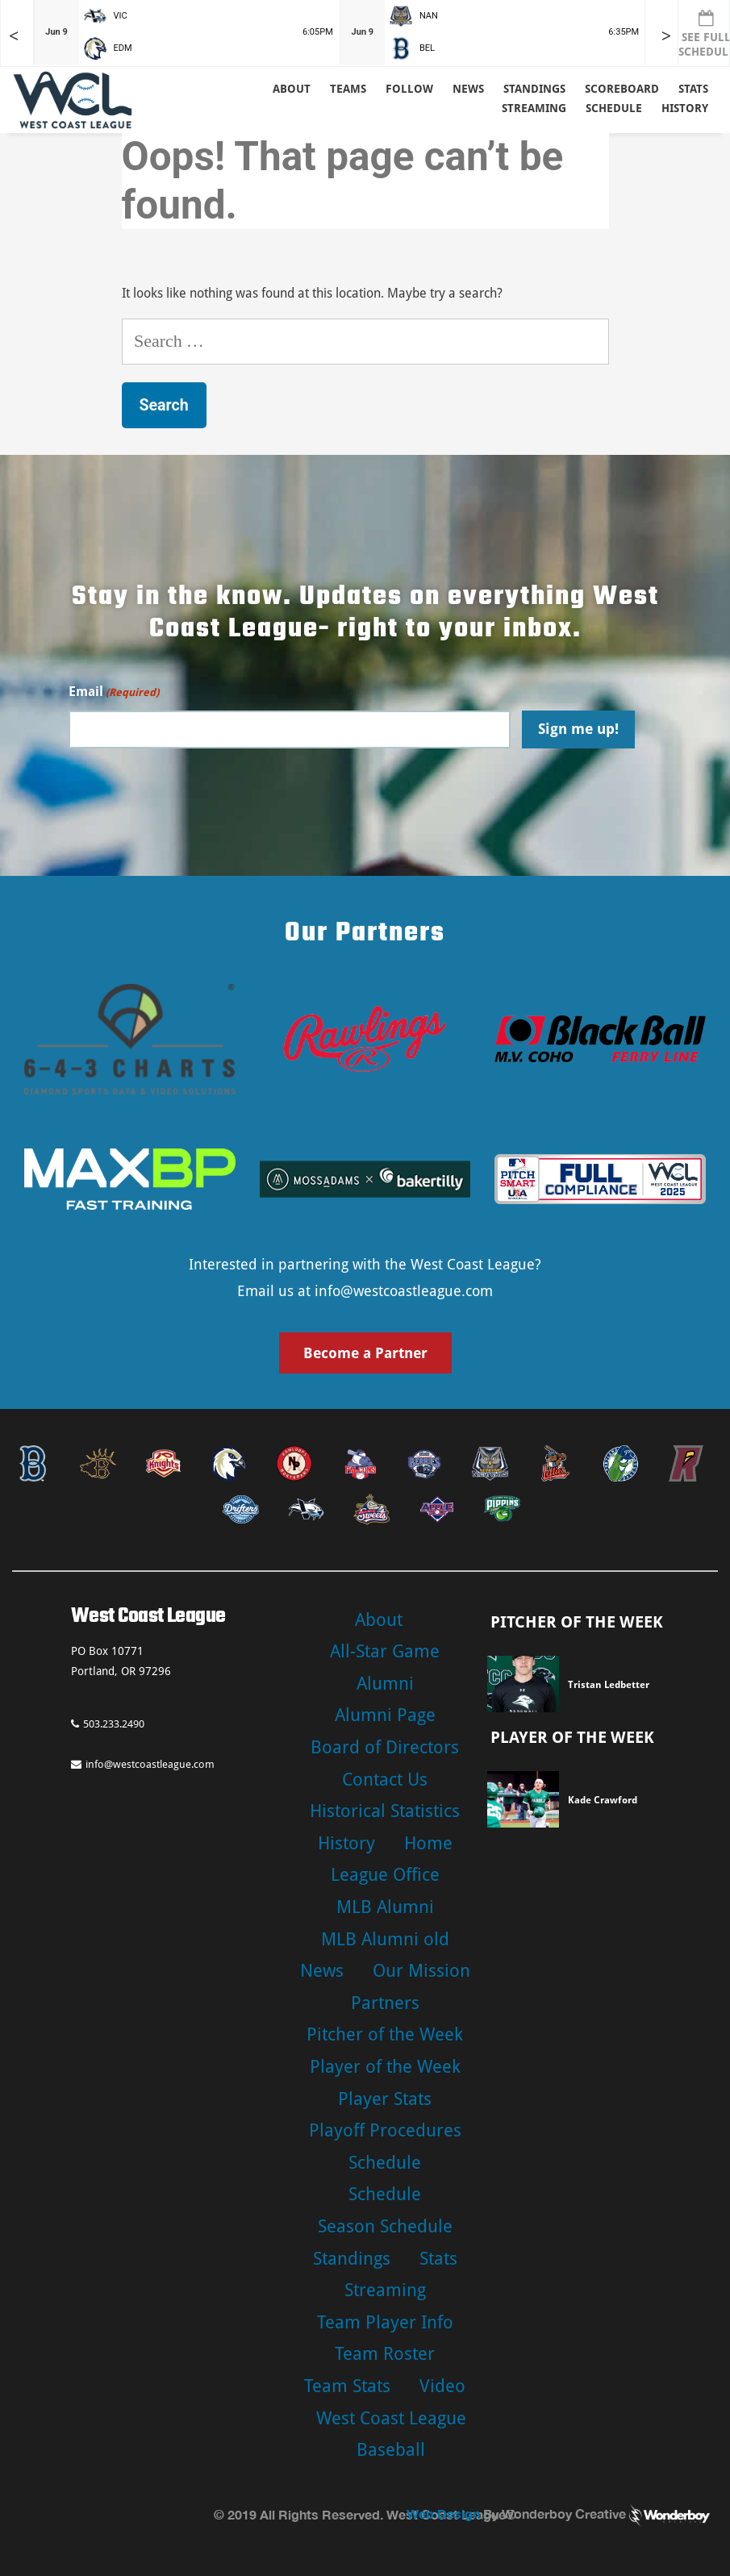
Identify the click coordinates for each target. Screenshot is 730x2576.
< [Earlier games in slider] (14, 36)
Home (428, 1843)
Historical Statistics (385, 1811)
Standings (534, 88)
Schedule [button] (614, 108)
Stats (438, 2259)
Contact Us (385, 1779)
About (292, 88)
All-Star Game (385, 1651)
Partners (385, 2003)
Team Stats (347, 2386)
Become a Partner (365, 1352)
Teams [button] (348, 88)
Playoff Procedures (385, 2130)
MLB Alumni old (385, 1939)
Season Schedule (385, 2226)
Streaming (534, 108)
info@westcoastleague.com (404, 1290)
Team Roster (385, 2354)
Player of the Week (385, 2067)
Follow (409, 88)
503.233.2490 (107, 1724)
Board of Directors (385, 1747)
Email (114, 692)
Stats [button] (693, 88)
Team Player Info (385, 2322)
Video (442, 2386)
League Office (385, 1875)
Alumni (385, 1684)
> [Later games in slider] (666, 36)
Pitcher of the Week (385, 2034)
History (684, 108)
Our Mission (421, 1971)
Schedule (384, 2163)
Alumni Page (385, 1715)
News (468, 88)
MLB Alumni (385, 1907)
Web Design (443, 2513)
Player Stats (385, 2099)
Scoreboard (622, 88)
